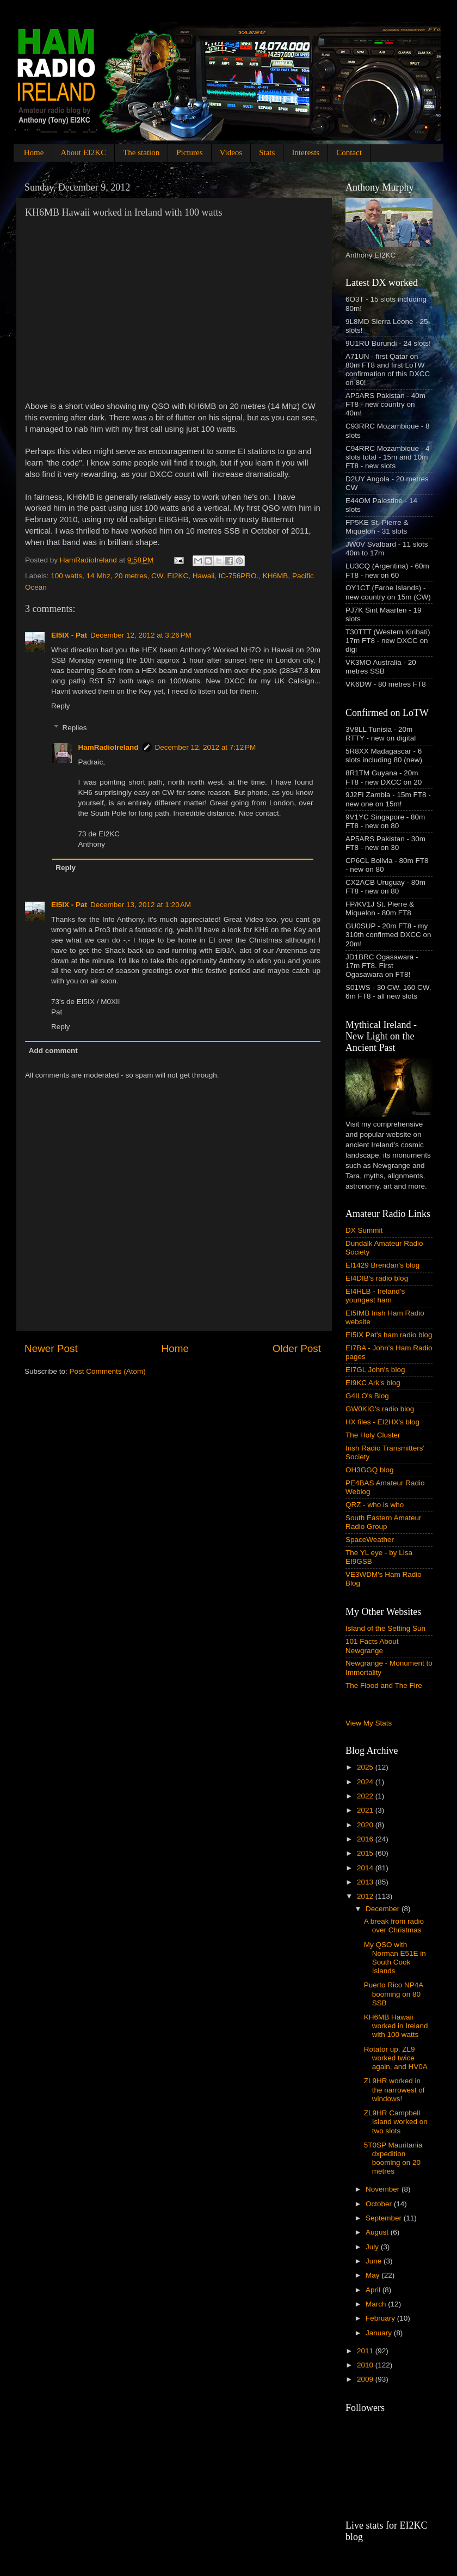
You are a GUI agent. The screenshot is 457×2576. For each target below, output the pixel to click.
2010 (366, 2365)
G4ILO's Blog (367, 1396)
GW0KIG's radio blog (379, 1409)
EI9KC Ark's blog (372, 1383)
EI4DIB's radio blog (376, 1278)
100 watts (66, 576)
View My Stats (368, 1723)
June (375, 2261)
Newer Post (51, 1348)
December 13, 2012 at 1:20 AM (140, 905)
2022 (366, 1796)
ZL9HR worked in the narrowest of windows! (394, 2089)
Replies (75, 728)
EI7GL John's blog (375, 1370)
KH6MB (275, 576)
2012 (366, 1896)
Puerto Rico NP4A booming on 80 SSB (393, 1993)
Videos (231, 152)
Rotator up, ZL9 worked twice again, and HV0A (396, 2058)
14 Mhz (98, 576)
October (380, 2204)
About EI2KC (83, 152)
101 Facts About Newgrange (372, 1645)
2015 (366, 1853)
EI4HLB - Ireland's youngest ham (375, 1295)
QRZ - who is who (374, 1505)
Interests (305, 152)
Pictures (189, 152)
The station (141, 152)
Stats (267, 152)
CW (157, 576)
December (384, 1909)
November (384, 2189)
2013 (366, 1882)
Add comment (53, 1051)
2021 (366, 1810)
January (380, 2333)
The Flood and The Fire (383, 1685)
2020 (366, 1825)
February (381, 2318)
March (377, 2304)
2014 (366, 1868)
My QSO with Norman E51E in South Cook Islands (395, 1958)
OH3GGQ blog (369, 1470)
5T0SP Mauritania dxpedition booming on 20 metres (393, 2158)
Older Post (297, 1348)
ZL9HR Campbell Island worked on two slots (396, 2121)
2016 (366, 1839)
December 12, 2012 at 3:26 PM (141, 635)
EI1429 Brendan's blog (382, 1265)
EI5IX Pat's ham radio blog (388, 1335)
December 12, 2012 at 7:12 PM (205, 747)
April (374, 2290)
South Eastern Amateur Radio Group (383, 1522)
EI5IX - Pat (69, 635)
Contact (349, 152)
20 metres (130, 576)
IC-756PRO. (239, 576)
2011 (366, 2351)
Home (34, 152)
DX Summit (363, 1230)
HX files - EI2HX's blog (382, 1422)
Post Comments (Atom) (108, 1371)
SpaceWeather (369, 1539)
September (385, 2218)
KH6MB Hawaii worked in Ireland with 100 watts (396, 2026)
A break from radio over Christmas (394, 1925)
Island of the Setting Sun (385, 1628)
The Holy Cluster (372, 1435)
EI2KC (177, 576)
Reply (60, 706)
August (378, 2232)
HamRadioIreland (108, 747)
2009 (366, 2379)
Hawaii (204, 576)
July (373, 2247)
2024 (366, 1782)
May (373, 2275)
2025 (366, 1767)
